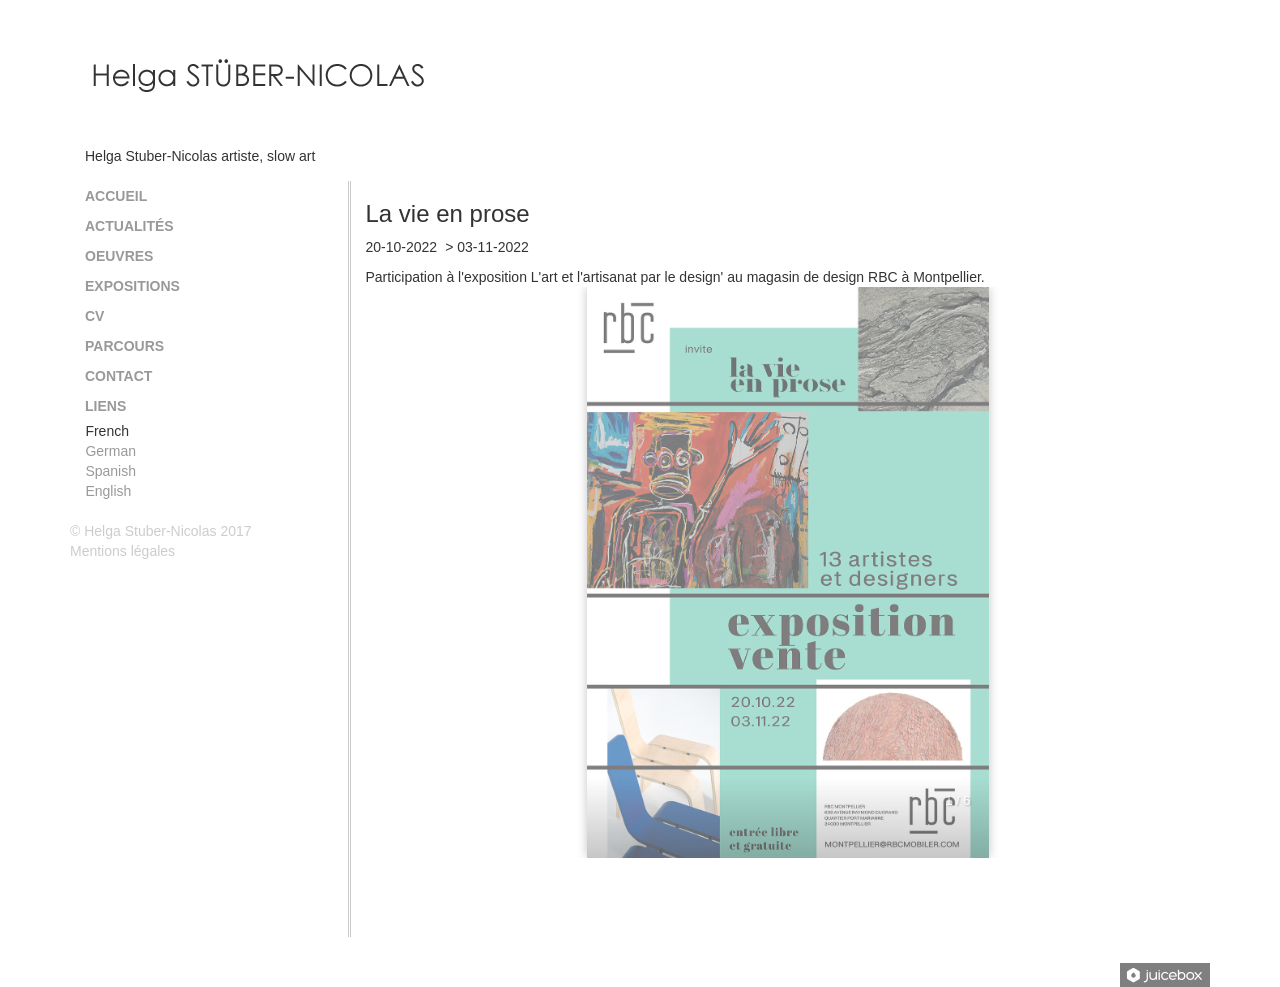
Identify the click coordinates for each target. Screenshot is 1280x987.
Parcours (124, 346)
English (108, 491)
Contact (118, 376)
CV (94, 316)
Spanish (110, 471)
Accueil (116, 196)
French (107, 431)
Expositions (132, 286)
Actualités (129, 226)
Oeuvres (119, 256)
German (110, 451)
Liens (105, 406)
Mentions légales (122, 551)
